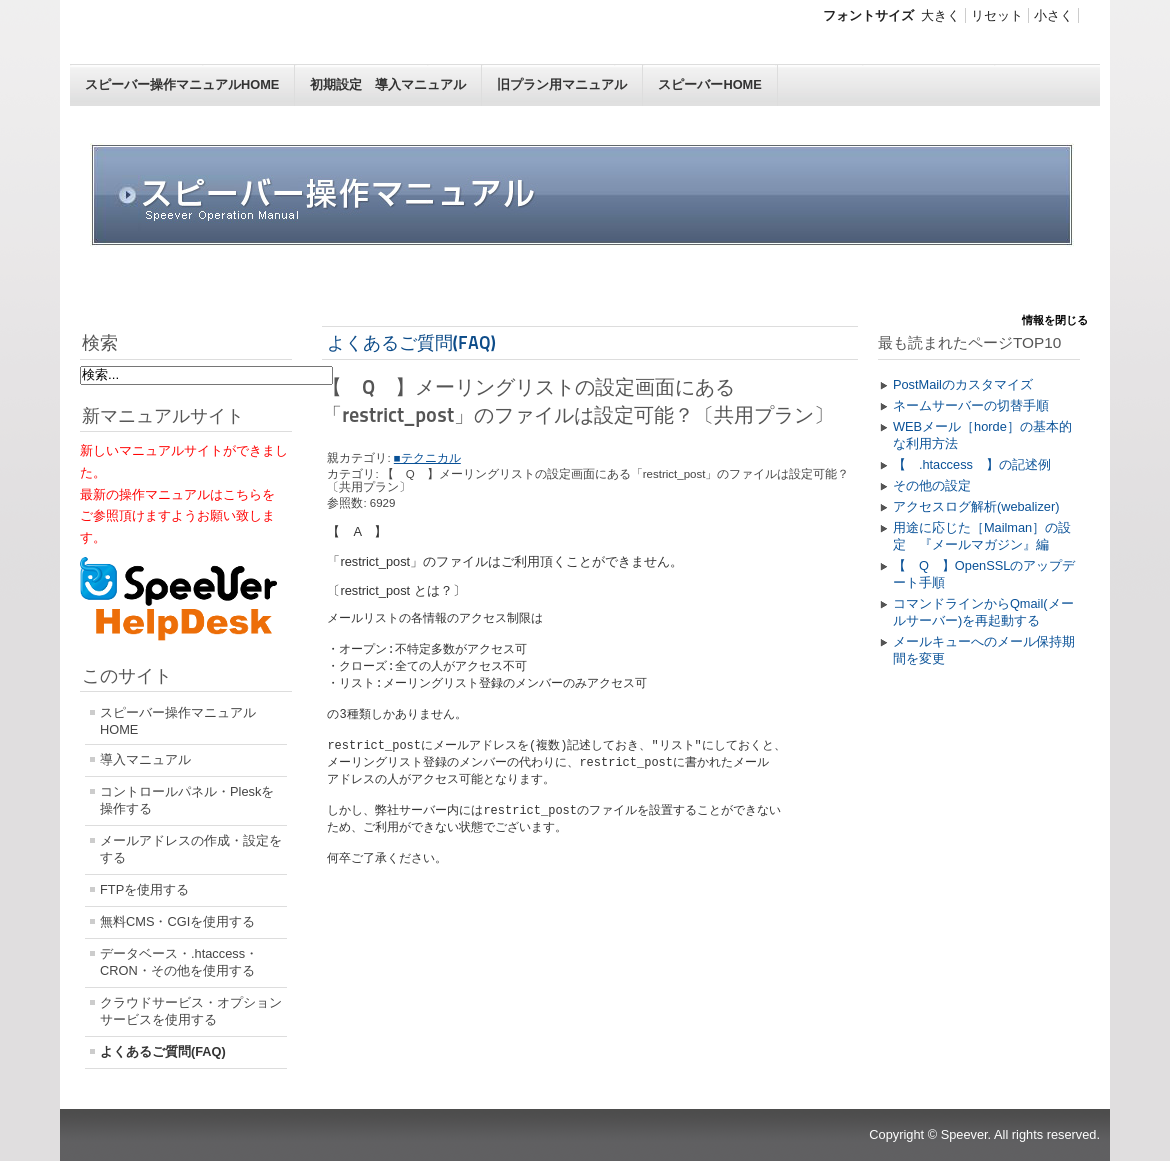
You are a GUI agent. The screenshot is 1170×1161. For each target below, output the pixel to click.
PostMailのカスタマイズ (963, 384)
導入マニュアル (145, 759)
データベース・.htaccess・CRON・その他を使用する (179, 962)
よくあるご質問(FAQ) (163, 1051)
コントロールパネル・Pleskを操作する (187, 800)
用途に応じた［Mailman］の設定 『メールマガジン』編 (982, 536)
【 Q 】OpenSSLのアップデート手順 (984, 574)
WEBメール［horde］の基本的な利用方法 (982, 435)
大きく (940, 15)
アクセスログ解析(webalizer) (976, 506)
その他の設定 (932, 485)
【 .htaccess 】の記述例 (972, 464)
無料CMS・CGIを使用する (177, 921)
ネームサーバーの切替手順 (971, 405)
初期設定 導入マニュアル (388, 84)
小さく (1053, 15)
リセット (997, 15)
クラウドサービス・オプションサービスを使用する (191, 1011)
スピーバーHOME (709, 84)
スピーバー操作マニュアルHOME (182, 84)
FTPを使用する (144, 889)
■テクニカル (427, 458)
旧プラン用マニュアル (562, 84)
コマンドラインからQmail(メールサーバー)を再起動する (983, 612)
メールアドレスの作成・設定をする (191, 849)
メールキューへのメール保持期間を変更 (984, 650)
